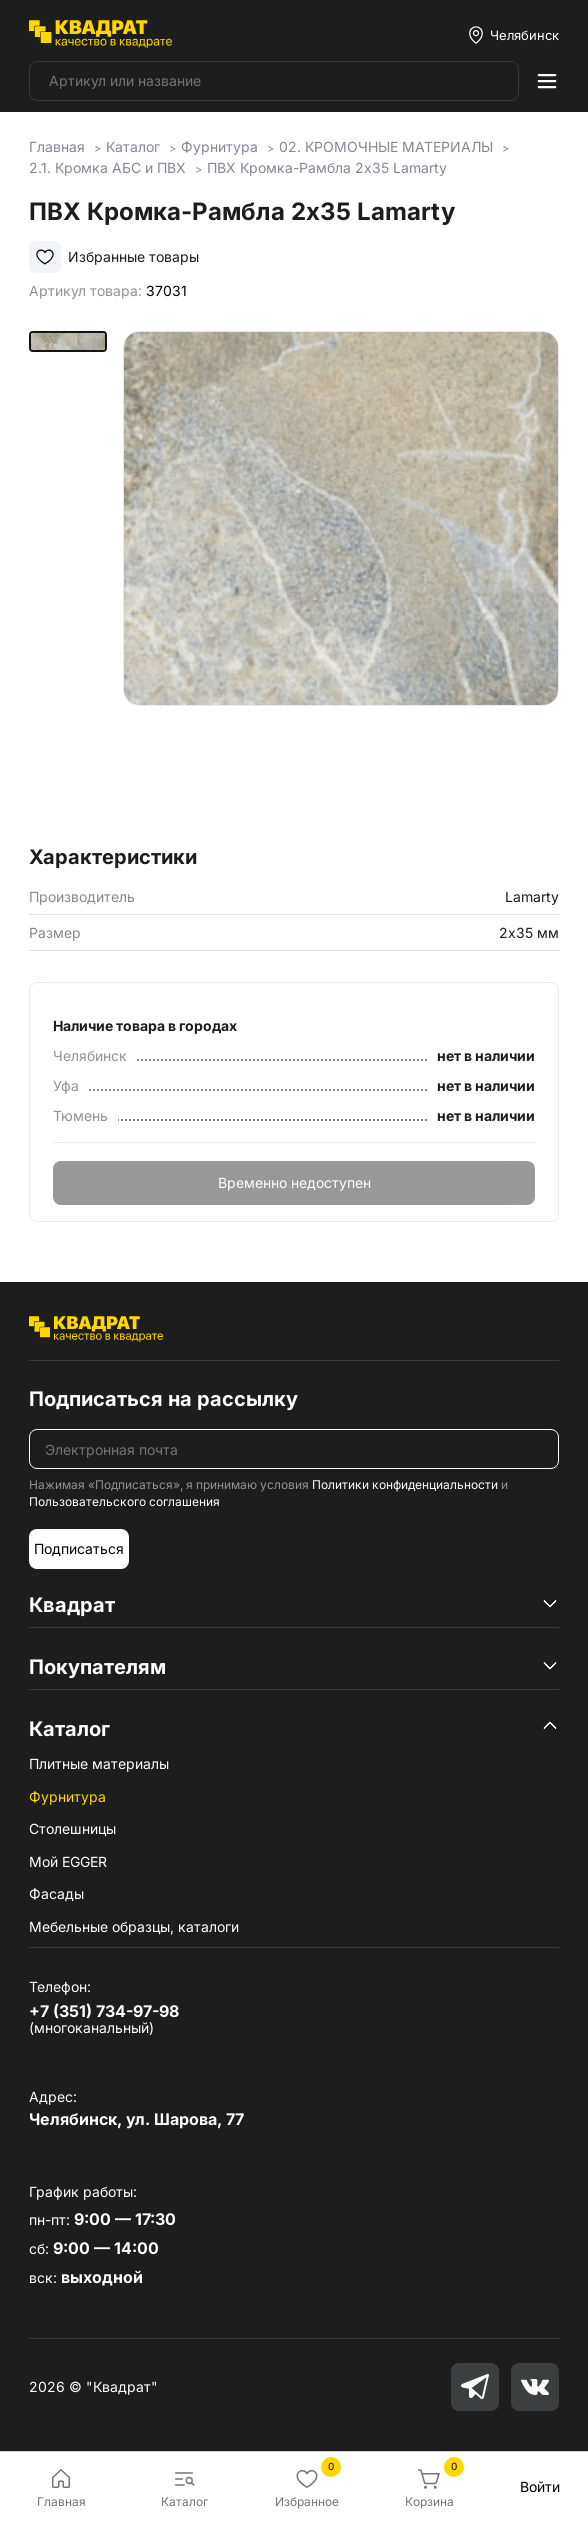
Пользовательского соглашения (124, 1501)
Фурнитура (67, 1796)
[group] (340, 582)
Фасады (56, 1893)
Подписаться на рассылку (163, 1399)
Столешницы (72, 1828)
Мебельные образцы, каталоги (134, 1926)
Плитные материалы (99, 1763)
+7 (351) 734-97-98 (104, 2011)
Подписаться (79, 1548)
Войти (540, 2486)
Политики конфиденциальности (405, 1484)
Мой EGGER (68, 1861)
